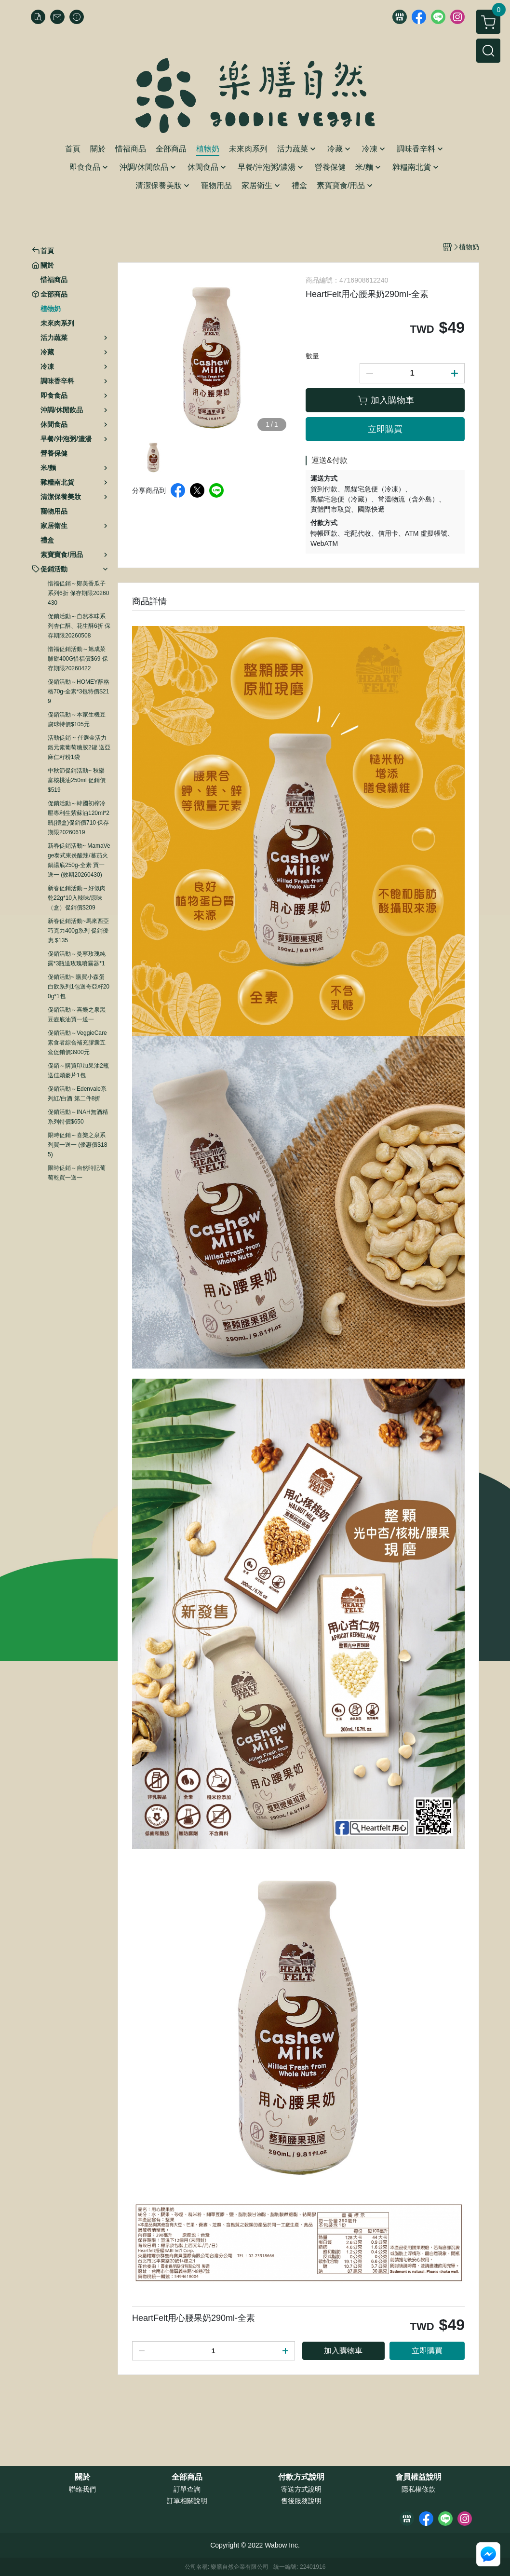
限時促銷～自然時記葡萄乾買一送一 (77, 1173)
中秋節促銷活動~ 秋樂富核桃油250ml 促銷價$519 (77, 780)
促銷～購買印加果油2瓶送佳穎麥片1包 (78, 1070)
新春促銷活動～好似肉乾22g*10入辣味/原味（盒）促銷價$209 (77, 898)
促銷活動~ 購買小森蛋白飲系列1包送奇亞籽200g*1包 (78, 987)
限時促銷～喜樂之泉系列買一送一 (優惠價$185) (77, 1145)
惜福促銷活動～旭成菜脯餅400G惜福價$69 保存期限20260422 (78, 659)
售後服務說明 (301, 2500)
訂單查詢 (187, 2489)
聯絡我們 (82, 2489)
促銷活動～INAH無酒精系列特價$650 (78, 1117)
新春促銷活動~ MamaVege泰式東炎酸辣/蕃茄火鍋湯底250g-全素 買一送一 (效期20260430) (79, 860)
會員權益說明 (418, 2477)
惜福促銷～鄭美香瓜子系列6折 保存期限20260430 (78, 593)
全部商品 (187, 2477)
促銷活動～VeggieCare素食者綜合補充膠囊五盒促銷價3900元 (77, 1043)
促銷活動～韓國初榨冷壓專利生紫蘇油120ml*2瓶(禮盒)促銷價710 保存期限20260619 (78, 818)
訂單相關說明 (187, 2500)
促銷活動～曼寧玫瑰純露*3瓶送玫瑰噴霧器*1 (77, 958)
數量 (312, 356)
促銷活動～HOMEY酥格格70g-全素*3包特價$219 (78, 691)
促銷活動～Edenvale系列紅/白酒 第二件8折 (77, 1093)
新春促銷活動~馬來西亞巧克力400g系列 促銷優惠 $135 (78, 931)
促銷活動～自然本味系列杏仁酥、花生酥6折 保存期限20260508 (79, 626)
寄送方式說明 (301, 2489)
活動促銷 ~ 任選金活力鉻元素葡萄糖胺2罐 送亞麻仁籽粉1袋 (79, 747)
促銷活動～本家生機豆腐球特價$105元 (77, 719)
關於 (82, 2477)
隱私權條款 (418, 2489)
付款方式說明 (301, 2477)
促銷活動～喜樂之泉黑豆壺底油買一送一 (77, 1014)
